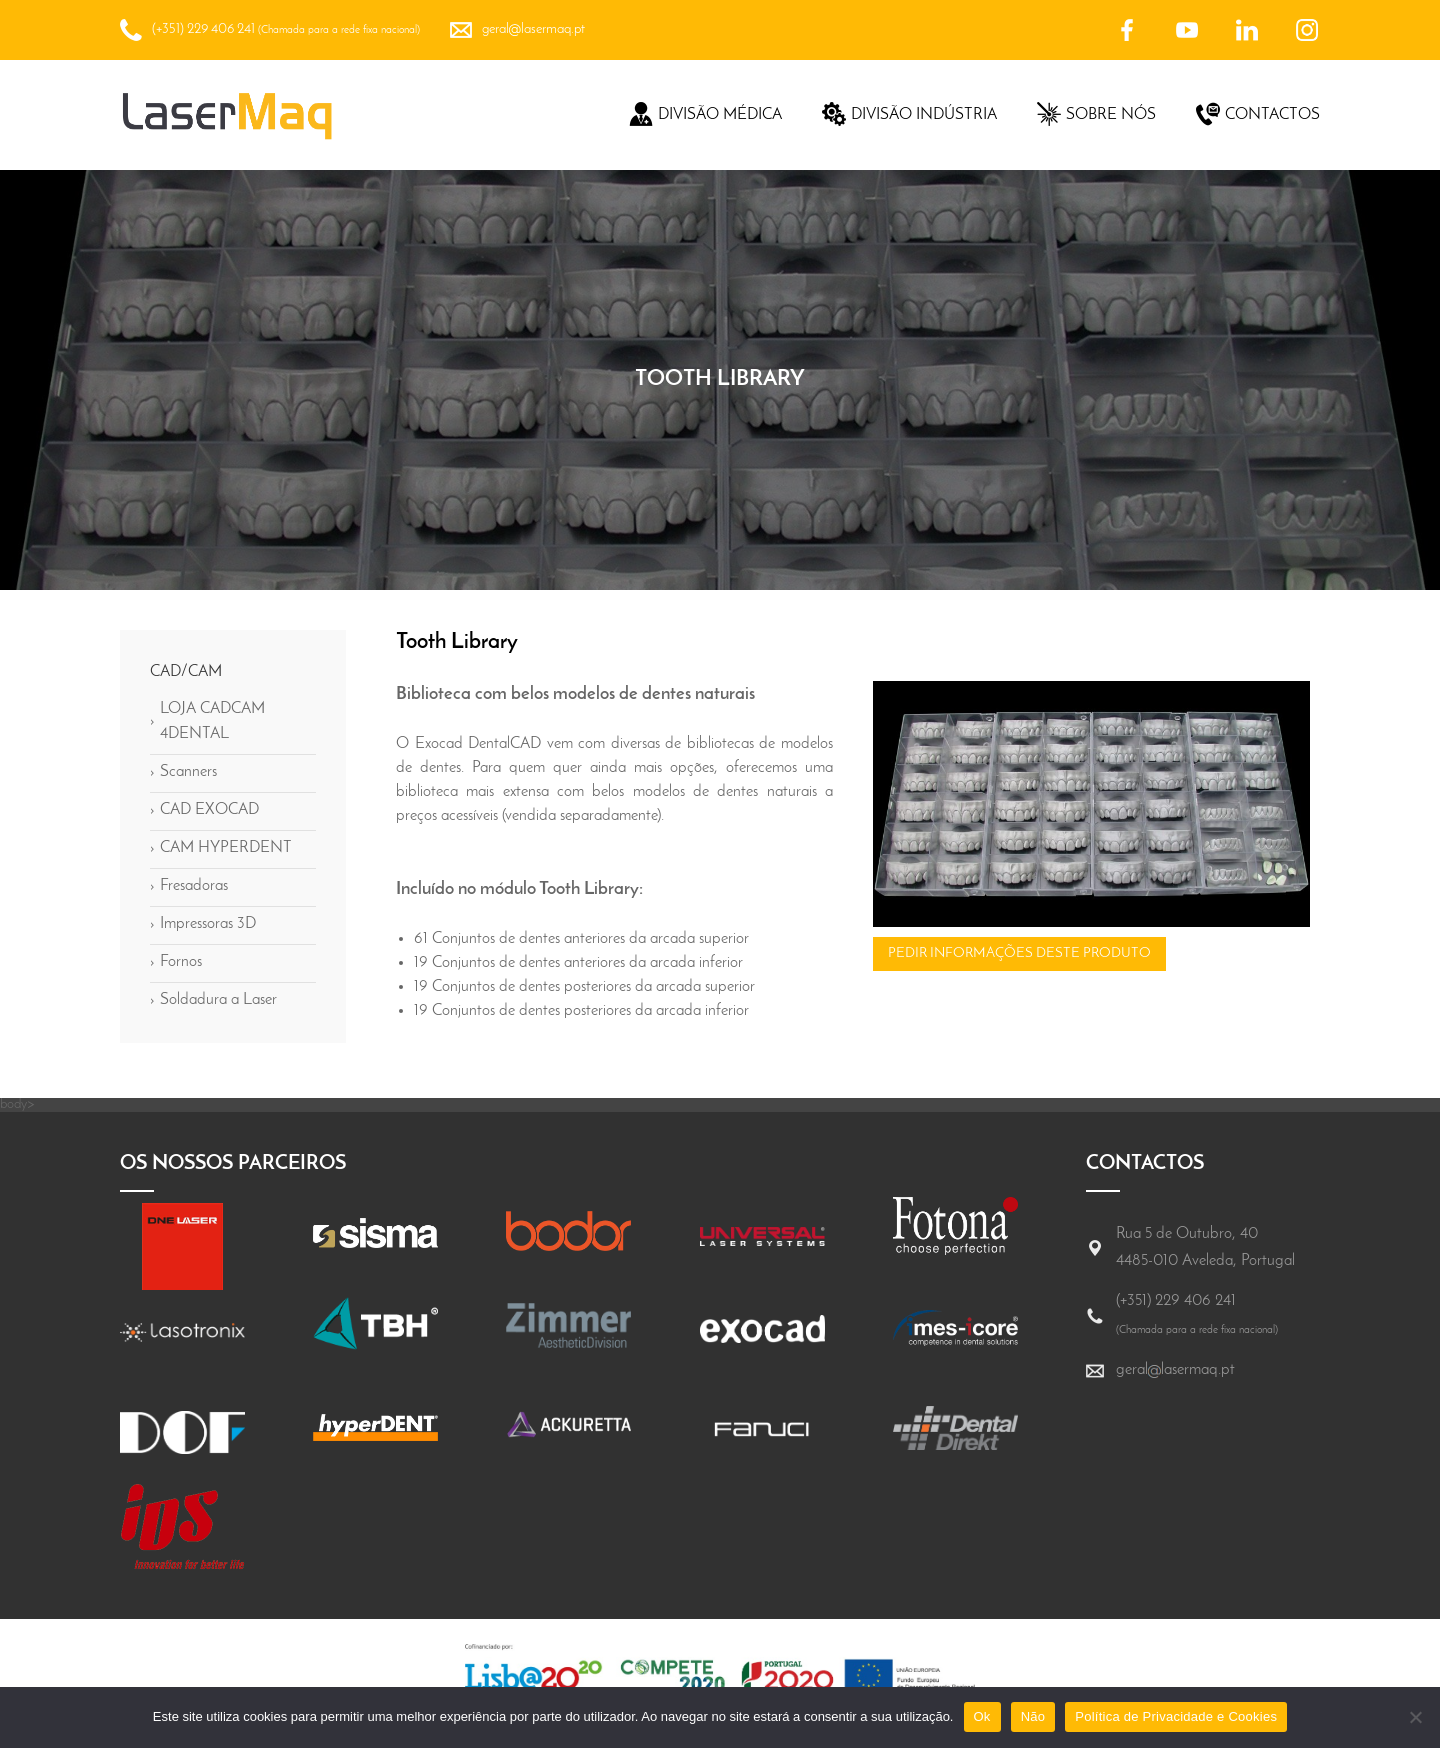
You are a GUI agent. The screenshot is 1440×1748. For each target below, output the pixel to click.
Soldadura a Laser (213, 1001)
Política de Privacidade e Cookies (1176, 1716)
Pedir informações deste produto (1019, 953)
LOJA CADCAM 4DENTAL (207, 721)
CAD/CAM (186, 672)
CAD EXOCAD (204, 811)
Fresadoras (189, 887)
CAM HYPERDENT (221, 849)
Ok (982, 1716)
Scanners (183, 773)
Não (1033, 1716)
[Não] (1415, 1717)
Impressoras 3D (203, 925)
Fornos (176, 963)
